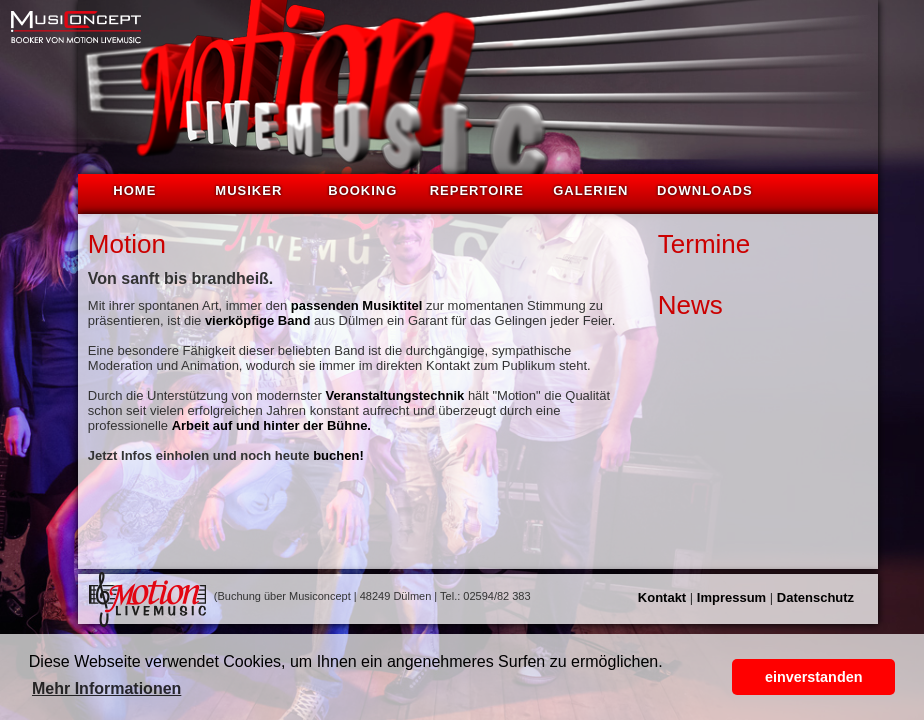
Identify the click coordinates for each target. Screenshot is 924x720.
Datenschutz (815, 597)
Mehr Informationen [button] (106, 688)
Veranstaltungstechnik (395, 395)
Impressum (731, 597)
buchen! (338, 455)
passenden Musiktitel (356, 305)
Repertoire (477, 190)
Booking (362, 190)
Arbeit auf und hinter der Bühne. (271, 425)
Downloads (705, 190)
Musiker (248, 190)
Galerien (590, 190)
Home (134, 190)
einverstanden (814, 677)
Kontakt (662, 597)
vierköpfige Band (257, 320)
